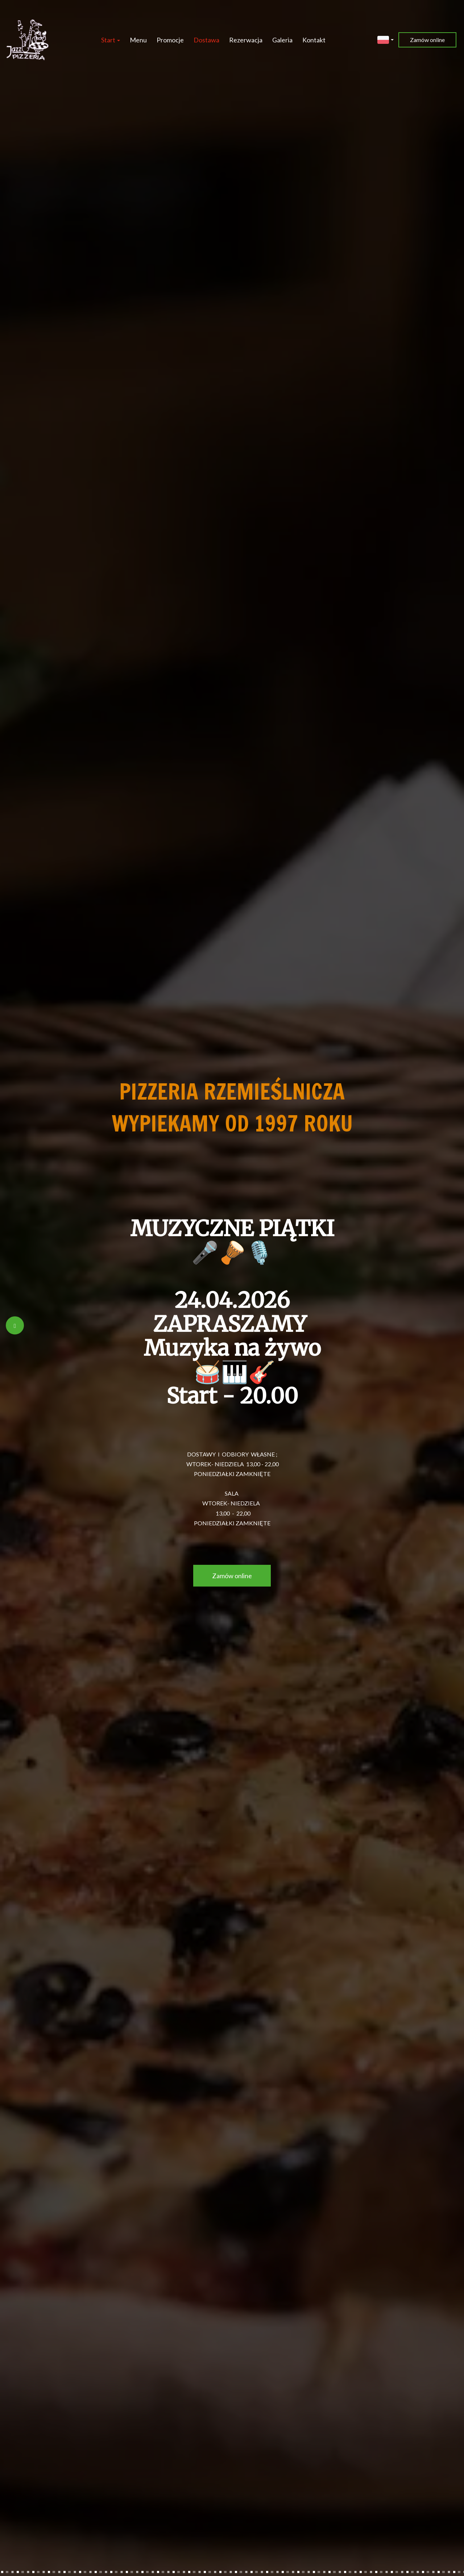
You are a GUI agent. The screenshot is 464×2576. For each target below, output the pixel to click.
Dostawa (206, 40)
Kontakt (314, 40)
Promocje (170, 40)
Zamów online (427, 39)
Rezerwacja (245, 40)
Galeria (282, 40)
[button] (385, 39)
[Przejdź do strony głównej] (27, 40)
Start (110, 40)
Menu (138, 40)
